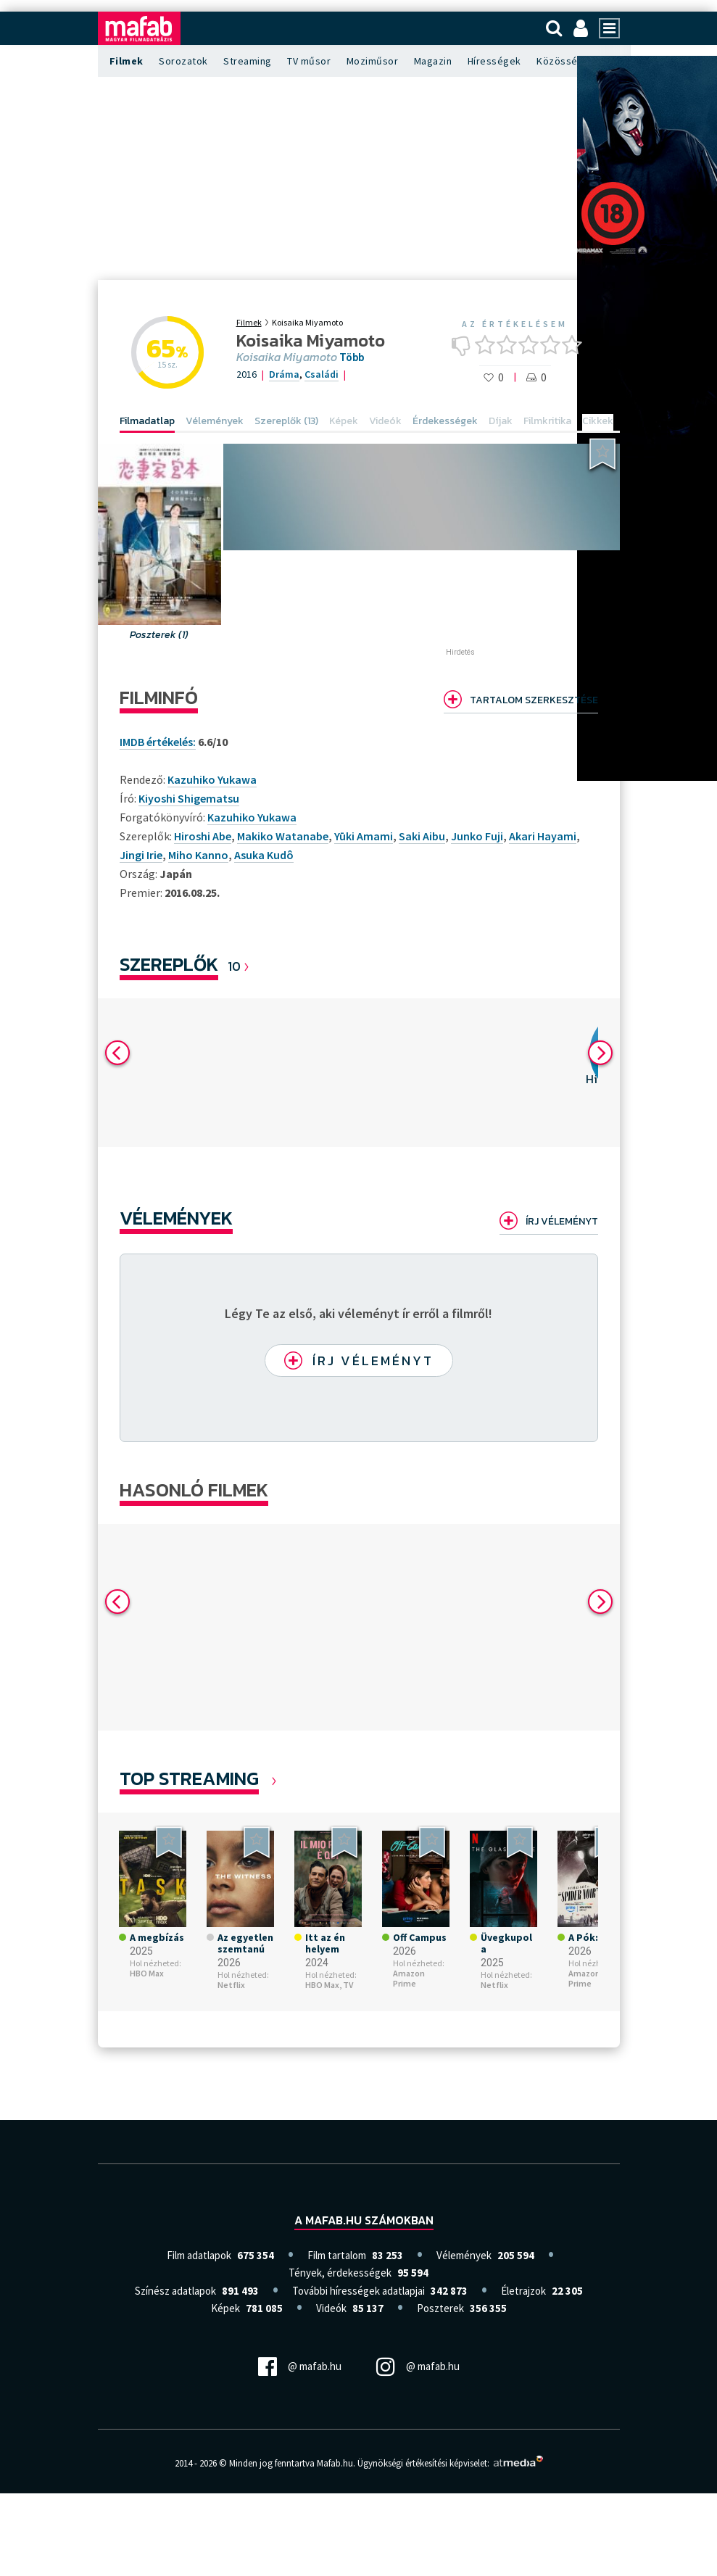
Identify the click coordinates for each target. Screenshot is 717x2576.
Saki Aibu (422, 836)
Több (351, 357)
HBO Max (147, 1977)
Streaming (247, 60)
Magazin (433, 60)
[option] (294, 1072)
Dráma (284, 374)
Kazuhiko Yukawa (252, 817)
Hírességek (494, 60)
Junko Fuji (477, 836)
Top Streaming (189, 1782)
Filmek (126, 60)
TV (348, 1989)
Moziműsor (373, 60)
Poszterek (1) (159, 634)
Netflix (231, 1989)
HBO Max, (323, 1989)
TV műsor (309, 60)
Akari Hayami (542, 836)
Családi (321, 374)
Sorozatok (183, 60)
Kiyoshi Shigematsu (188, 798)
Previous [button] (117, 1052)
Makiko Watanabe (282, 836)
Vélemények (176, 1218)
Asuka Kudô (264, 855)
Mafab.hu (335, 2468)
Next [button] (600, 1052)
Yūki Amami (363, 836)
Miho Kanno (198, 855)
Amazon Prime (409, 1982)
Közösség (560, 60)
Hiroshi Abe (202, 836)
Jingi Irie (141, 855)
